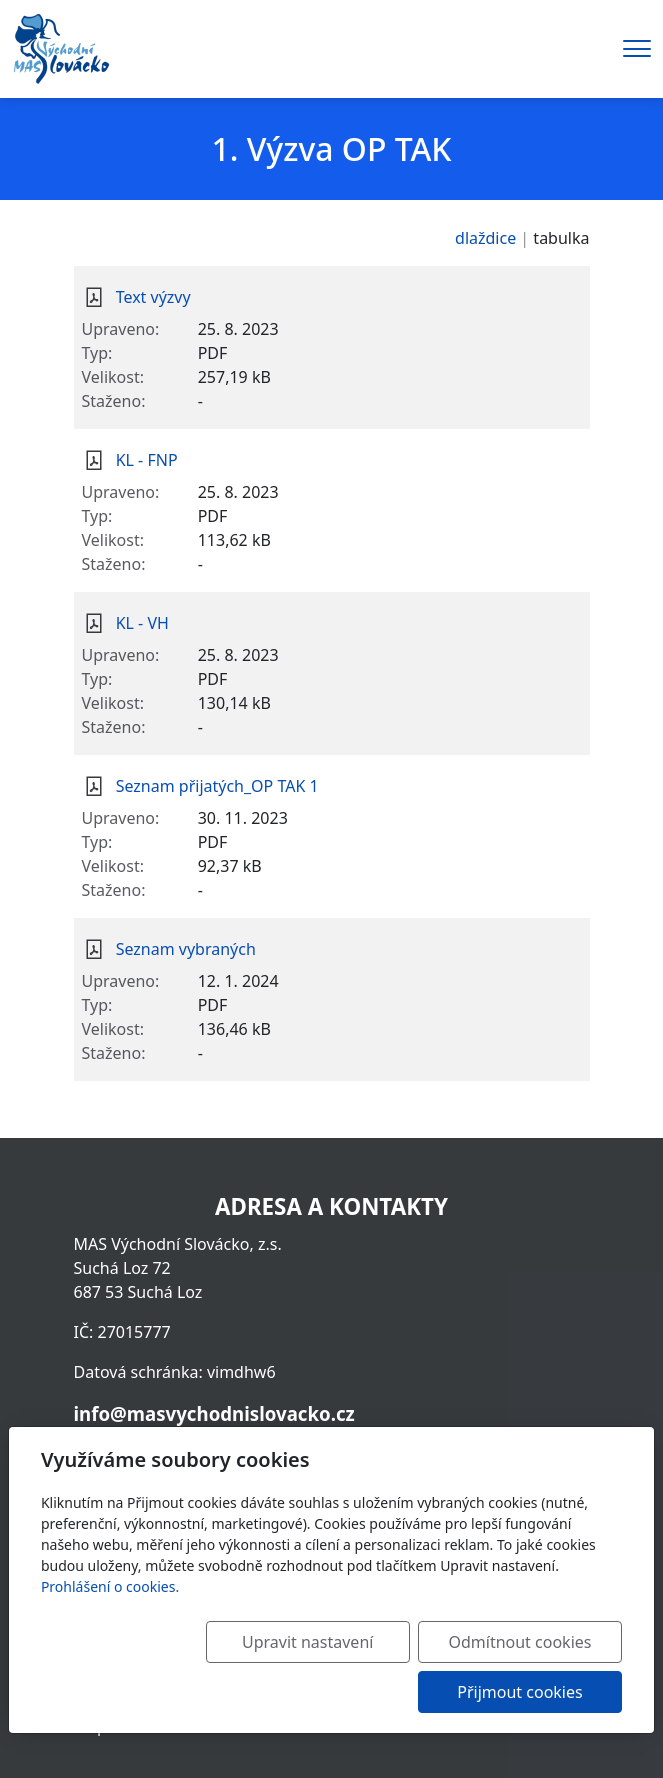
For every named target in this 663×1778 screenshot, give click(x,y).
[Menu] (637, 48)
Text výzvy (153, 297)
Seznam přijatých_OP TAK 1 (217, 786)
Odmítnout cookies (526, 1642)
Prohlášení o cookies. (110, 1586)
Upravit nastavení (325, 1642)
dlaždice (485, 238)
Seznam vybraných (186, 949)
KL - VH (142, 623)
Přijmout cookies (525, 1692)
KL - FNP (147, 460)
